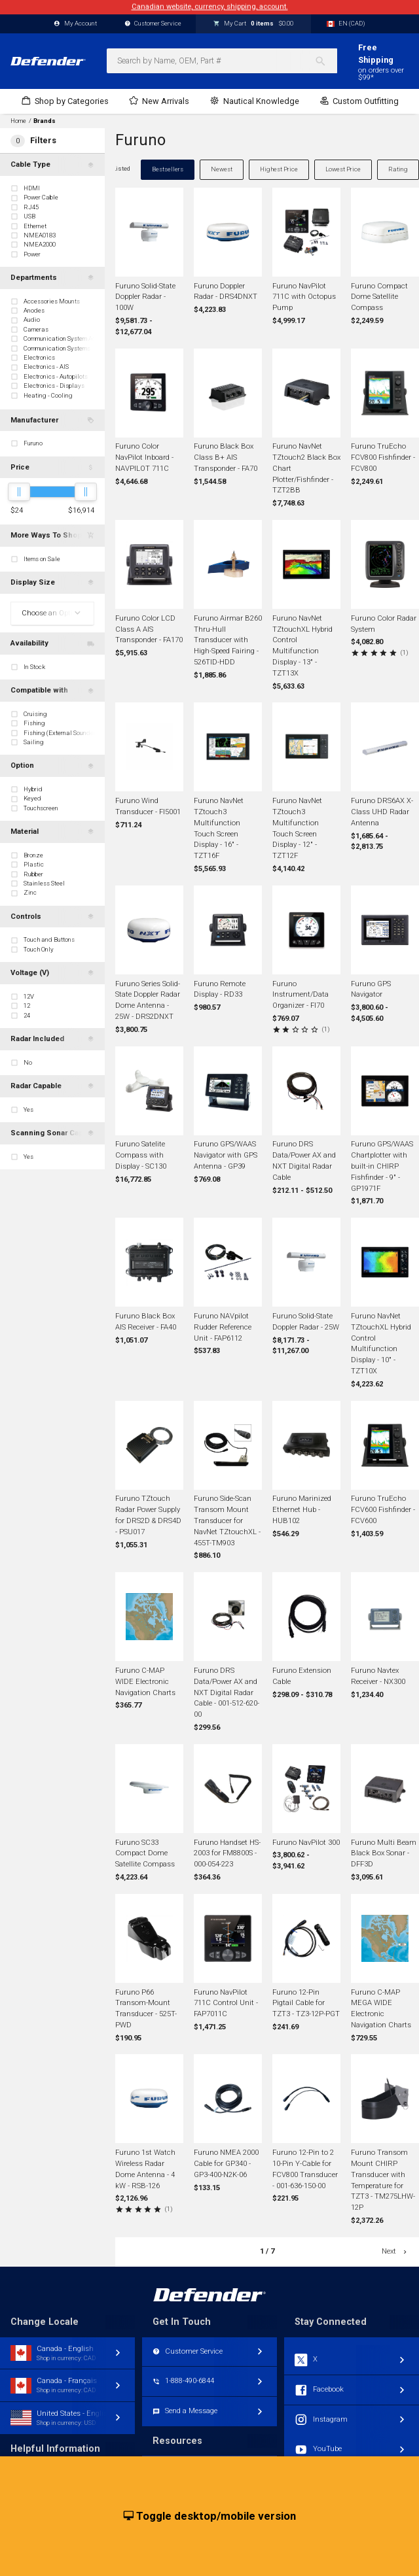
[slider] (19, 492)
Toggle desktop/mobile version (210, 2516)
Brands (44, 121)
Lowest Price (343, 169)
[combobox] (222, 60)
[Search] (325, 60)
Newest (221, 169)
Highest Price (279, 169)
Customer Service (153, 24)
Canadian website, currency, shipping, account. (210, 7)
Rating (398, 169)
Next (395, 2251)
